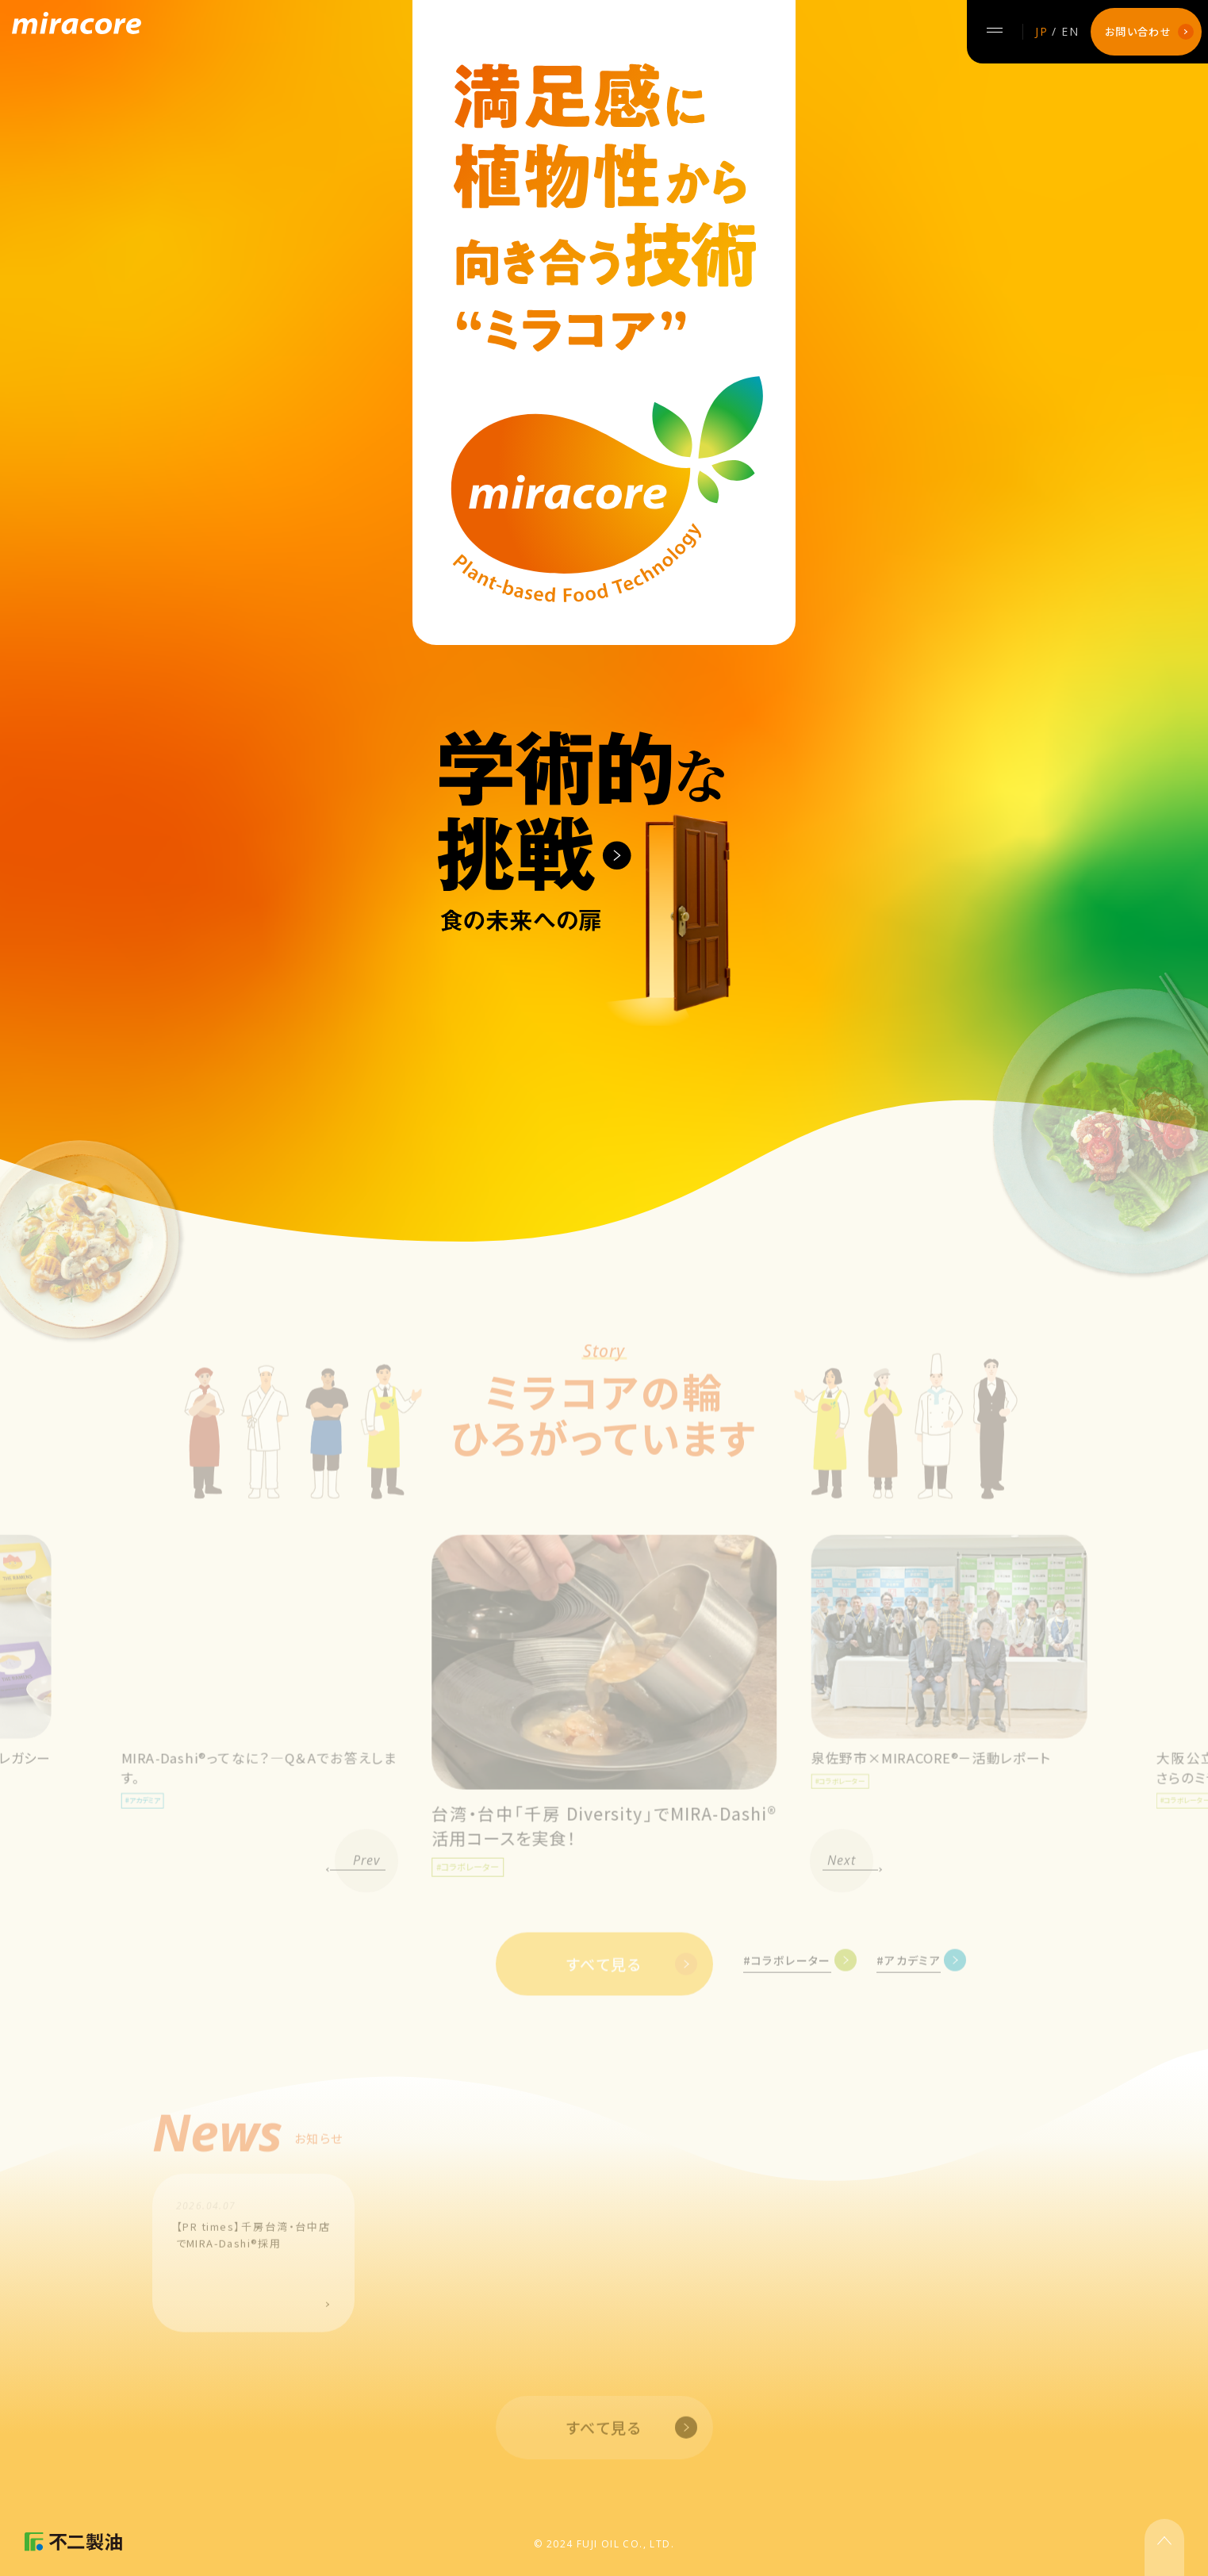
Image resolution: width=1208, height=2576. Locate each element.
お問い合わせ (1138, 31)
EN (1070, 31)
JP (1041, 31)
